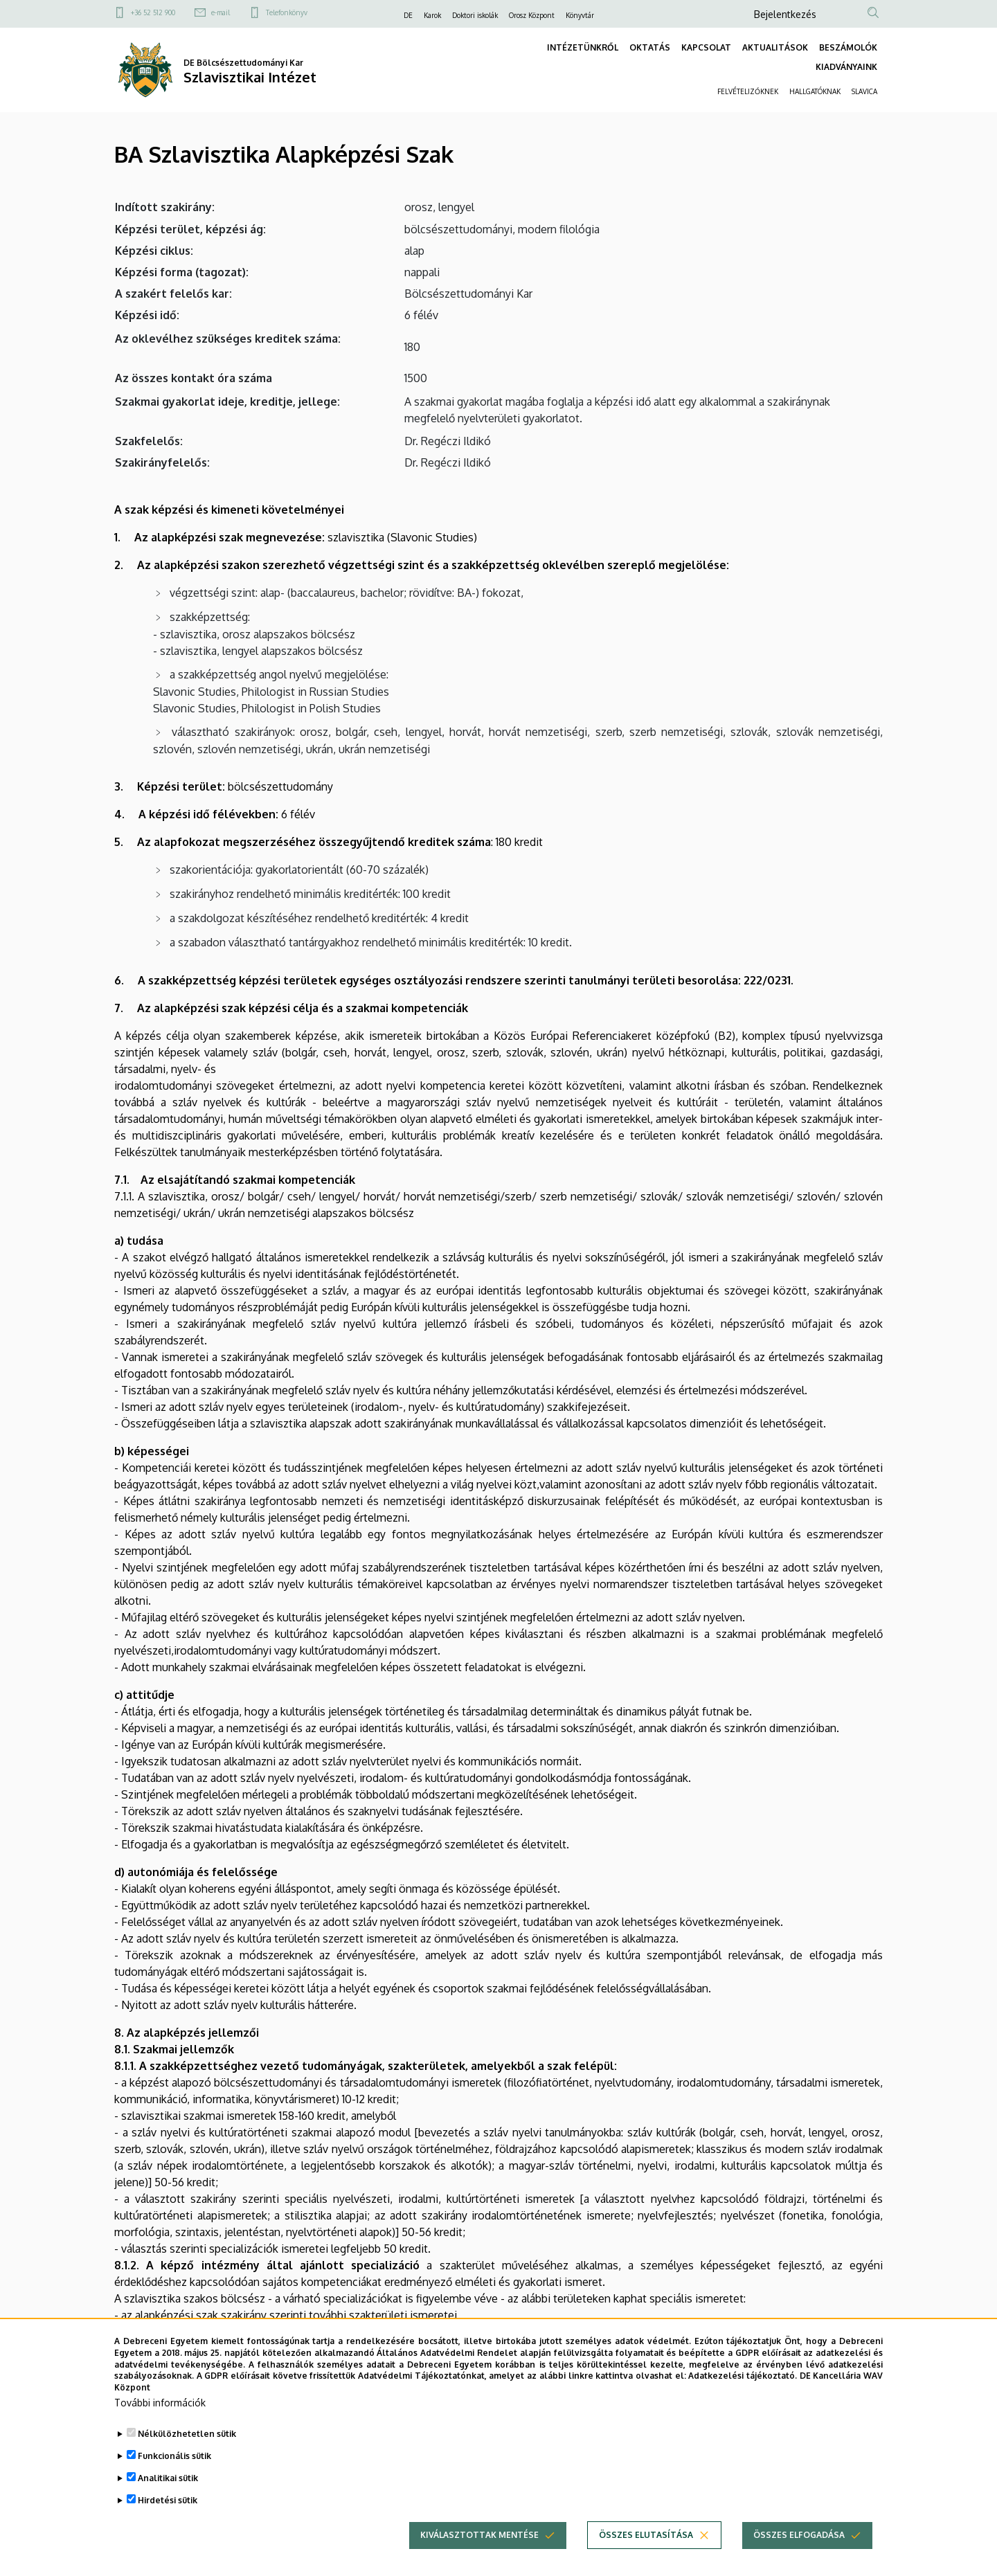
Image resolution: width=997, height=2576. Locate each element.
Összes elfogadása (799, 2559)
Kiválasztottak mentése (479, 2559)
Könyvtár (580, 15)
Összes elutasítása (646, 2559)
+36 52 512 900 (153, 12)
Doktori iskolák (475, 15)
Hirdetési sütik (167, 2524)
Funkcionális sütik (174, 2480)
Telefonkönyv (286, 12)
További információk (160, 2427)
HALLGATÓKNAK (815, 91)
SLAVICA (864, 91)
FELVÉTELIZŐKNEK (747, 91)
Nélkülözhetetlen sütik (187, 2458)
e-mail (220, 12)
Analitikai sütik (168, 2502)
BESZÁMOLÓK (848, 47)
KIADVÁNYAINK (846, 67)
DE (408, 15)
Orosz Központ (532, 15)
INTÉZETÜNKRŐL (582, 47)
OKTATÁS (649, 47)
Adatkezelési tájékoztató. (742, 2400)
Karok (432, 15)
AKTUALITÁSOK (775, 47)
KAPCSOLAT (706, 47)
